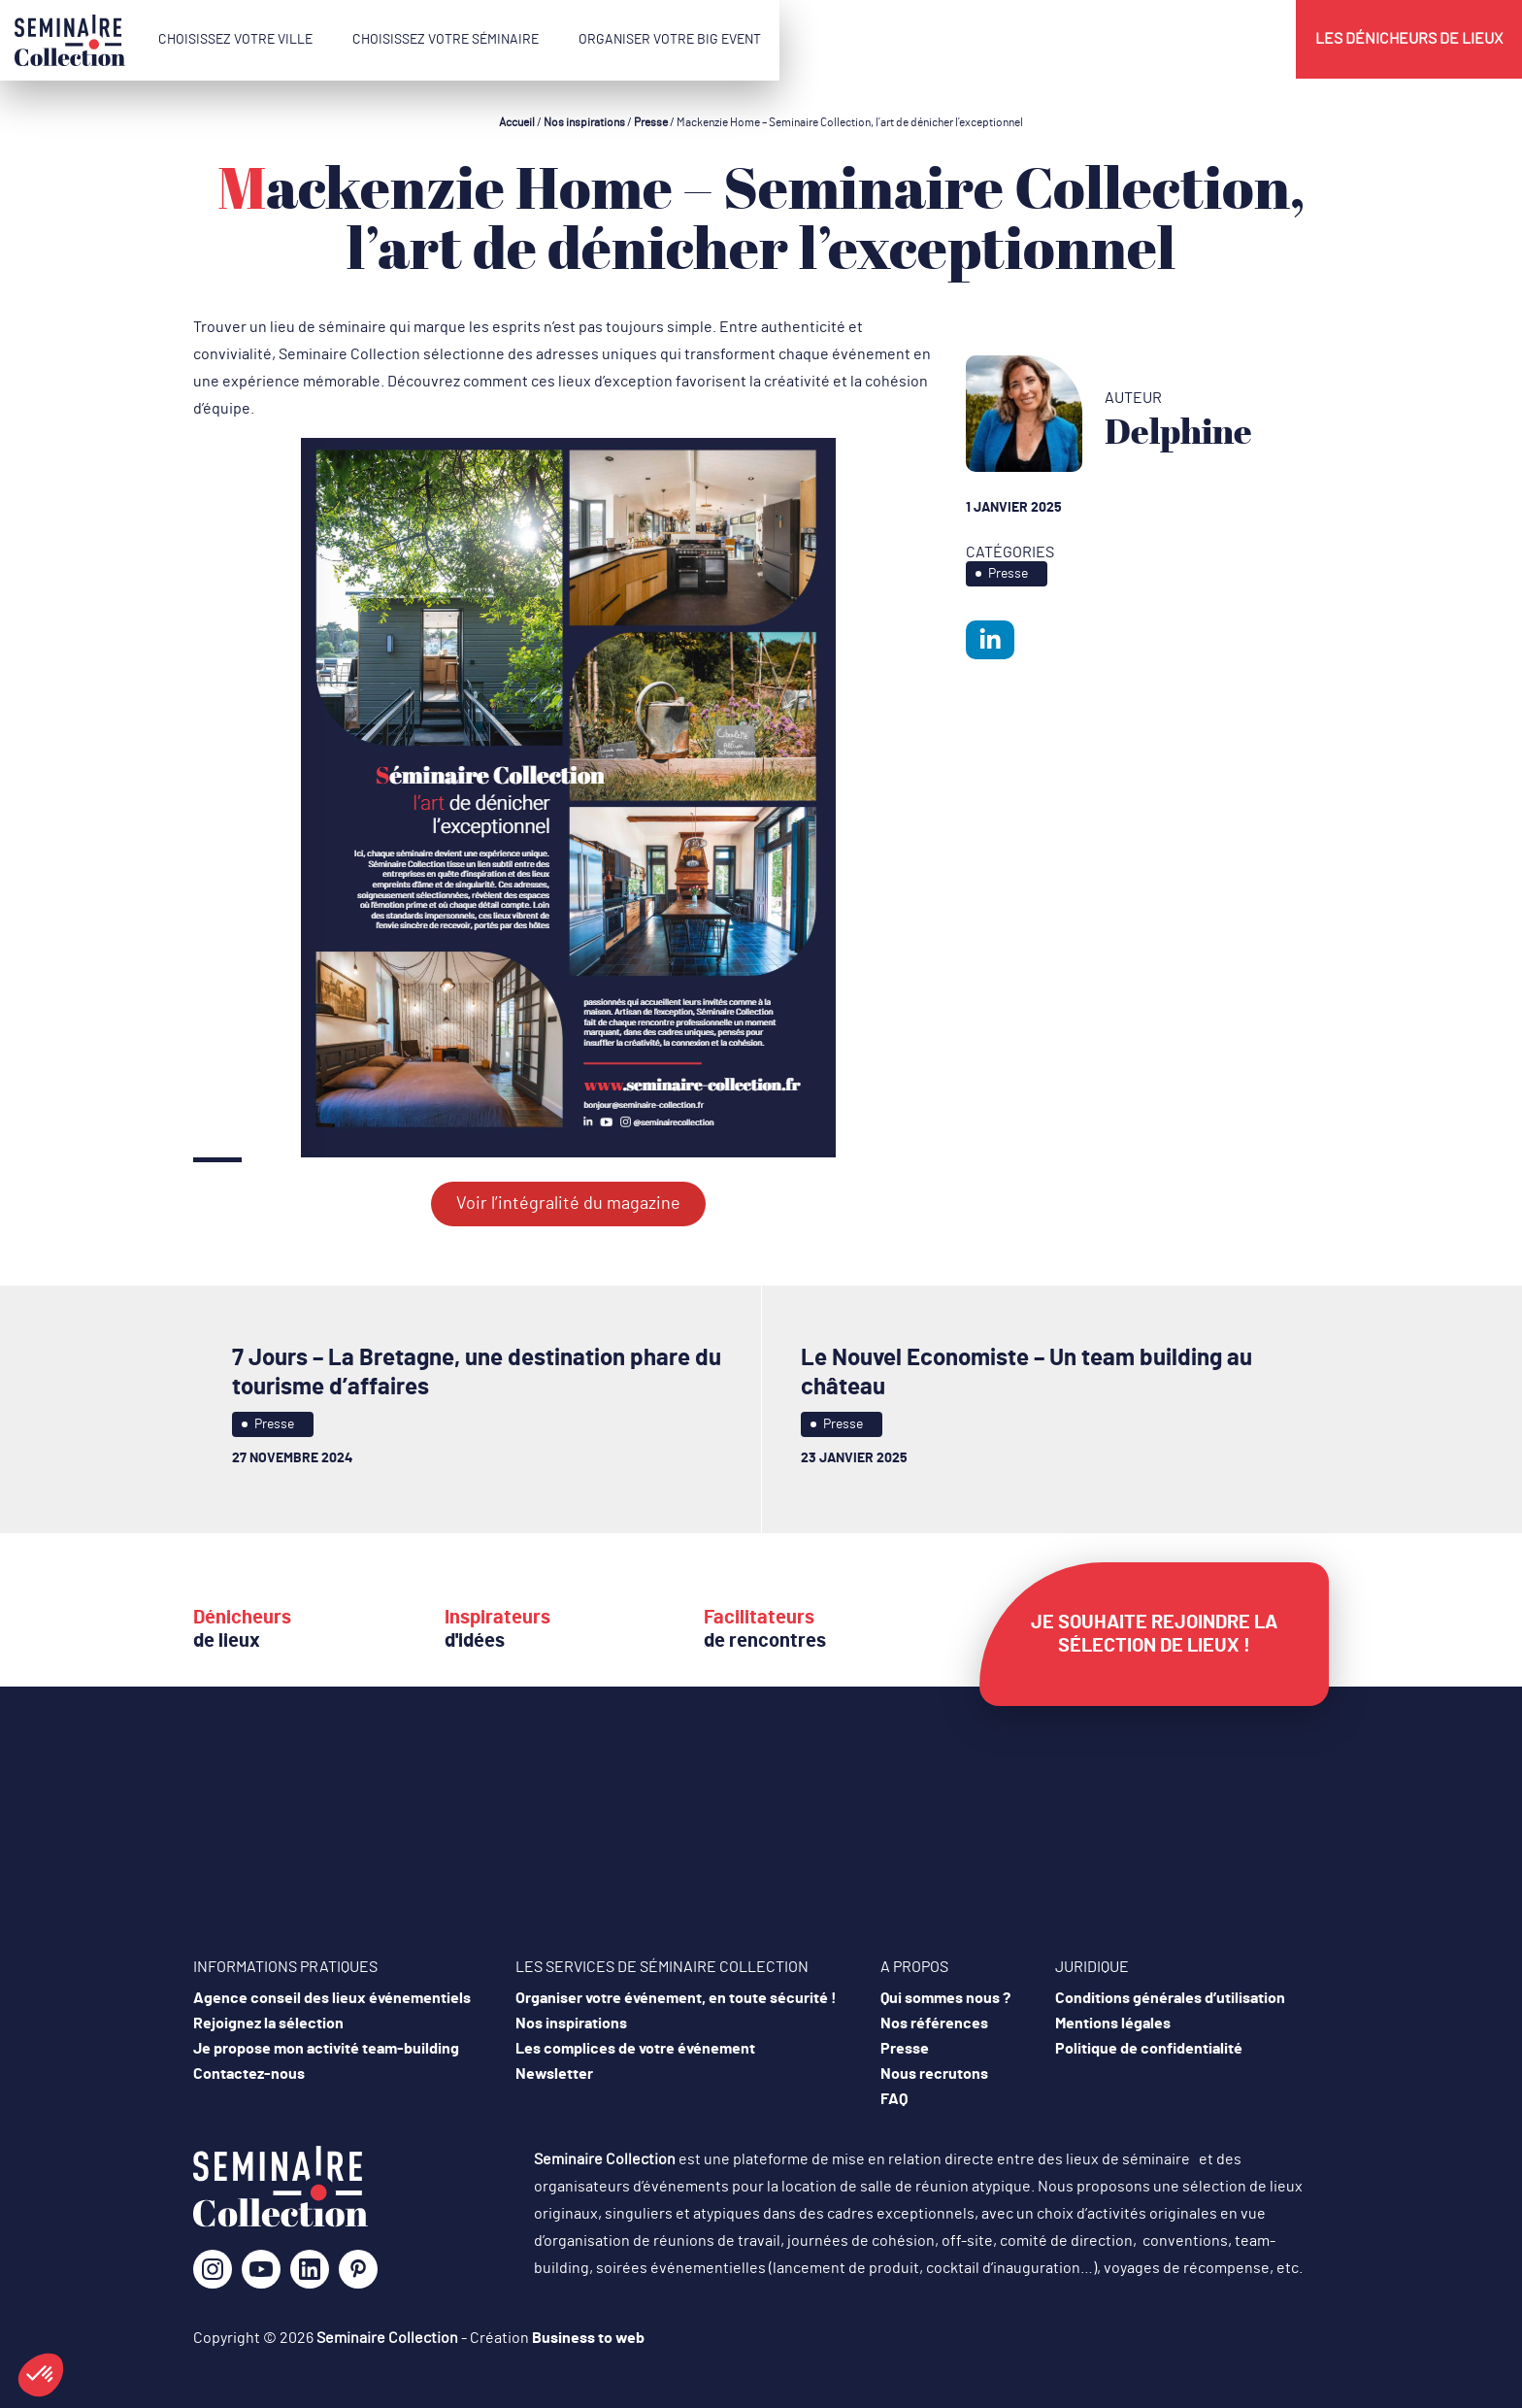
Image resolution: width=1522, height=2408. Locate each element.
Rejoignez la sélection (268, 2023)
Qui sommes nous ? (945, 1998)
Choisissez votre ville (235, 40)
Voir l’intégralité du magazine (568, 1204)
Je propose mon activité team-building (326, 2049)
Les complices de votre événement (635, 2049)
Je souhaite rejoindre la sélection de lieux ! (1154, 1634)
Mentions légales (1113, 2023)
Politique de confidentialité (1148, 2049)
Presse (651, 122)
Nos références (934, 2023)
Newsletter (554, 2074)
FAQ (894, 2099)
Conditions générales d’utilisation (1170, 1998)
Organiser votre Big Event (670, 40)
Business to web (588, 2338)
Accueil (517, 122)
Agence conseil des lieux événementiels (332, 1998)
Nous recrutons (934, 2074)
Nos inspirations (584, 122)
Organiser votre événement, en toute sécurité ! (676, 1998)
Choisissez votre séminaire (445, 40)
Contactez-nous (249, 2074)
